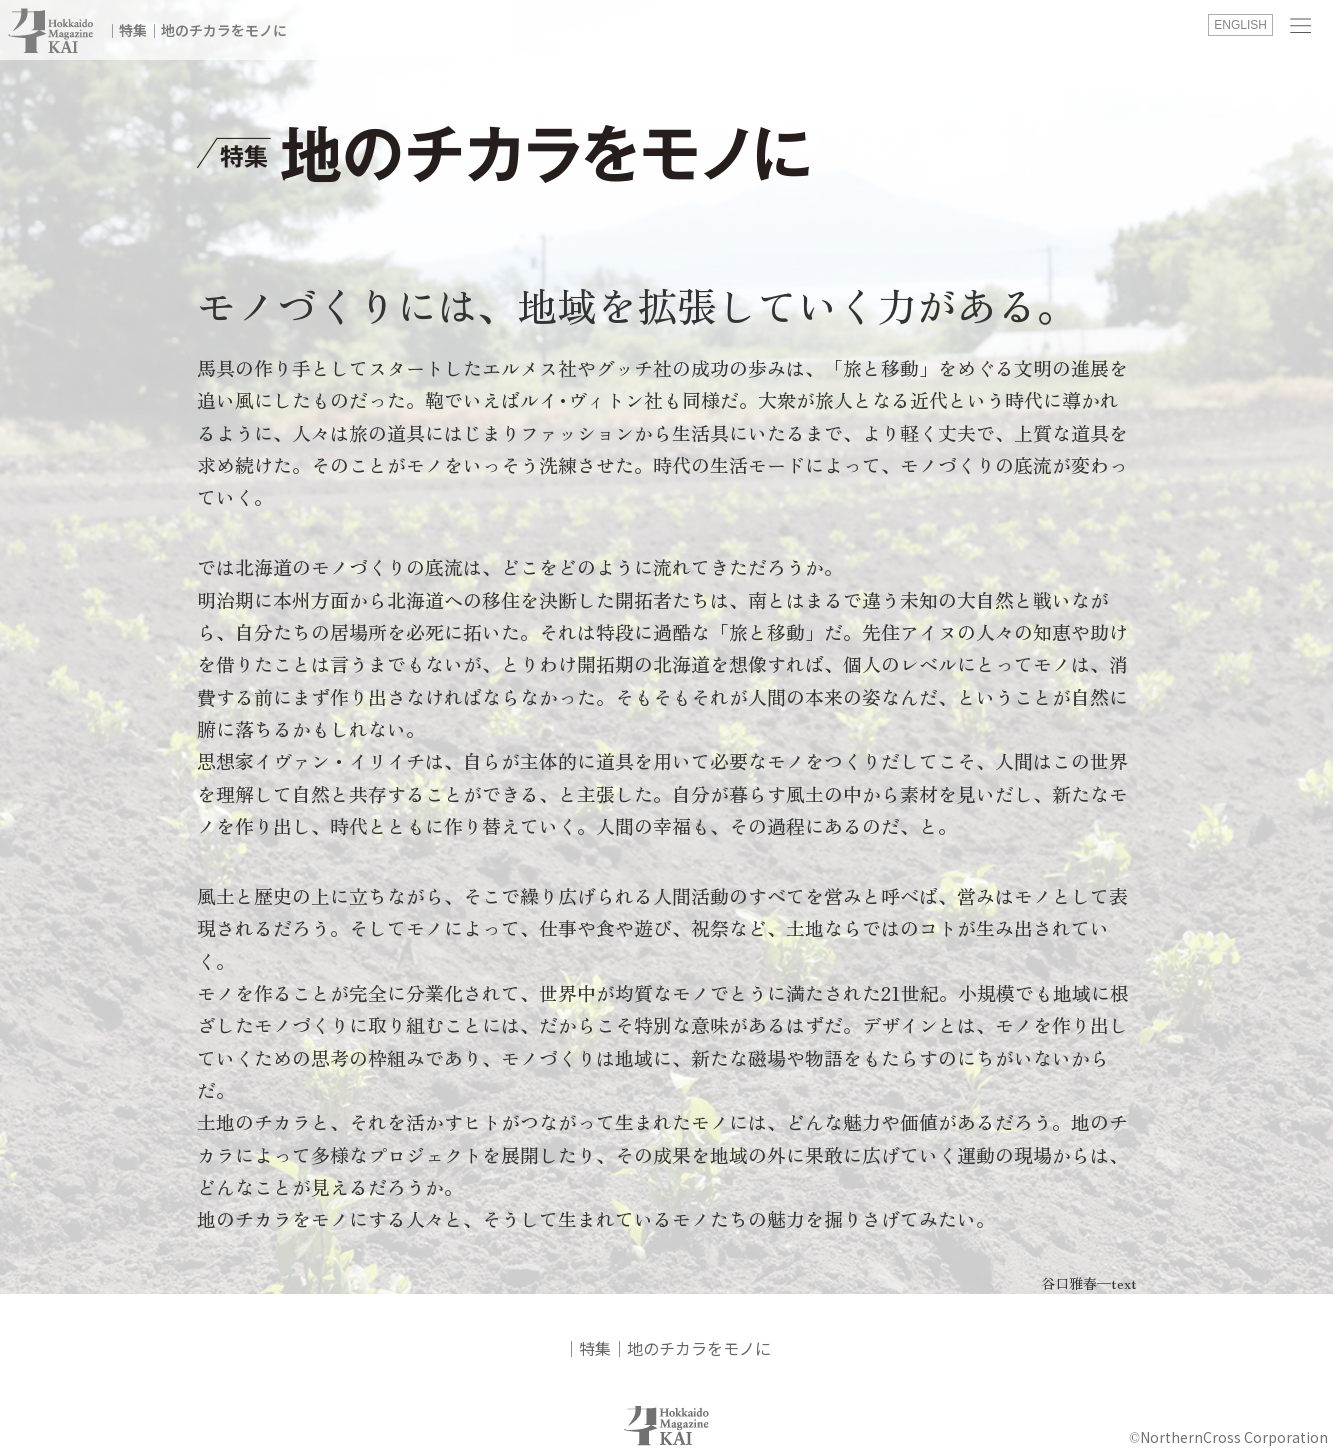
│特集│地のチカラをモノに (196, 30)
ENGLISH (1240, 25)
